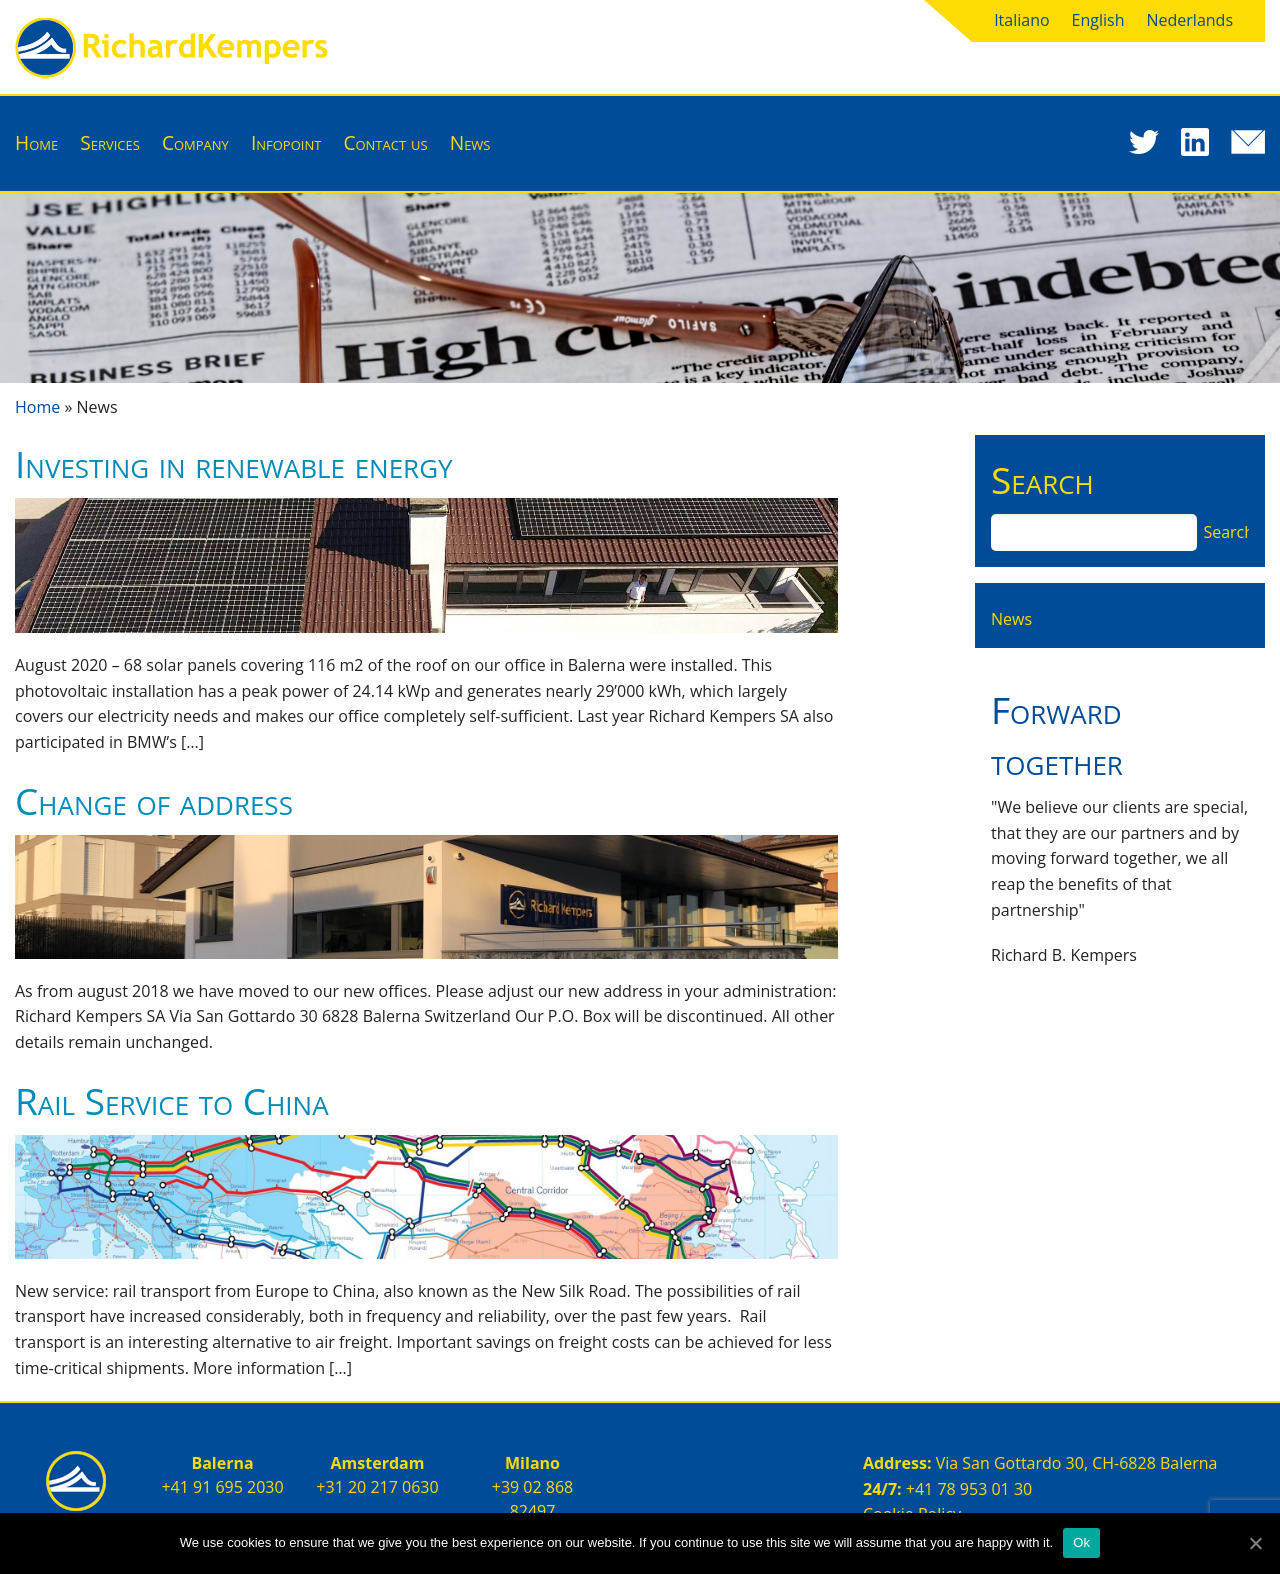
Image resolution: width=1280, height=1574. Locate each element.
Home (36, 142)
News (470, 142)
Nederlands (1190, 20)
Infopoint (286, 142)
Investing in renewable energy (234, 463)
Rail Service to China (172, 1100)
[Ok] (1255, 1543)
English (1098, 20)
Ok (1081, 1542)
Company (195, 142)
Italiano (1021, 20)
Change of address (154, 800)
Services (110, 142)
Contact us (385, 142)
